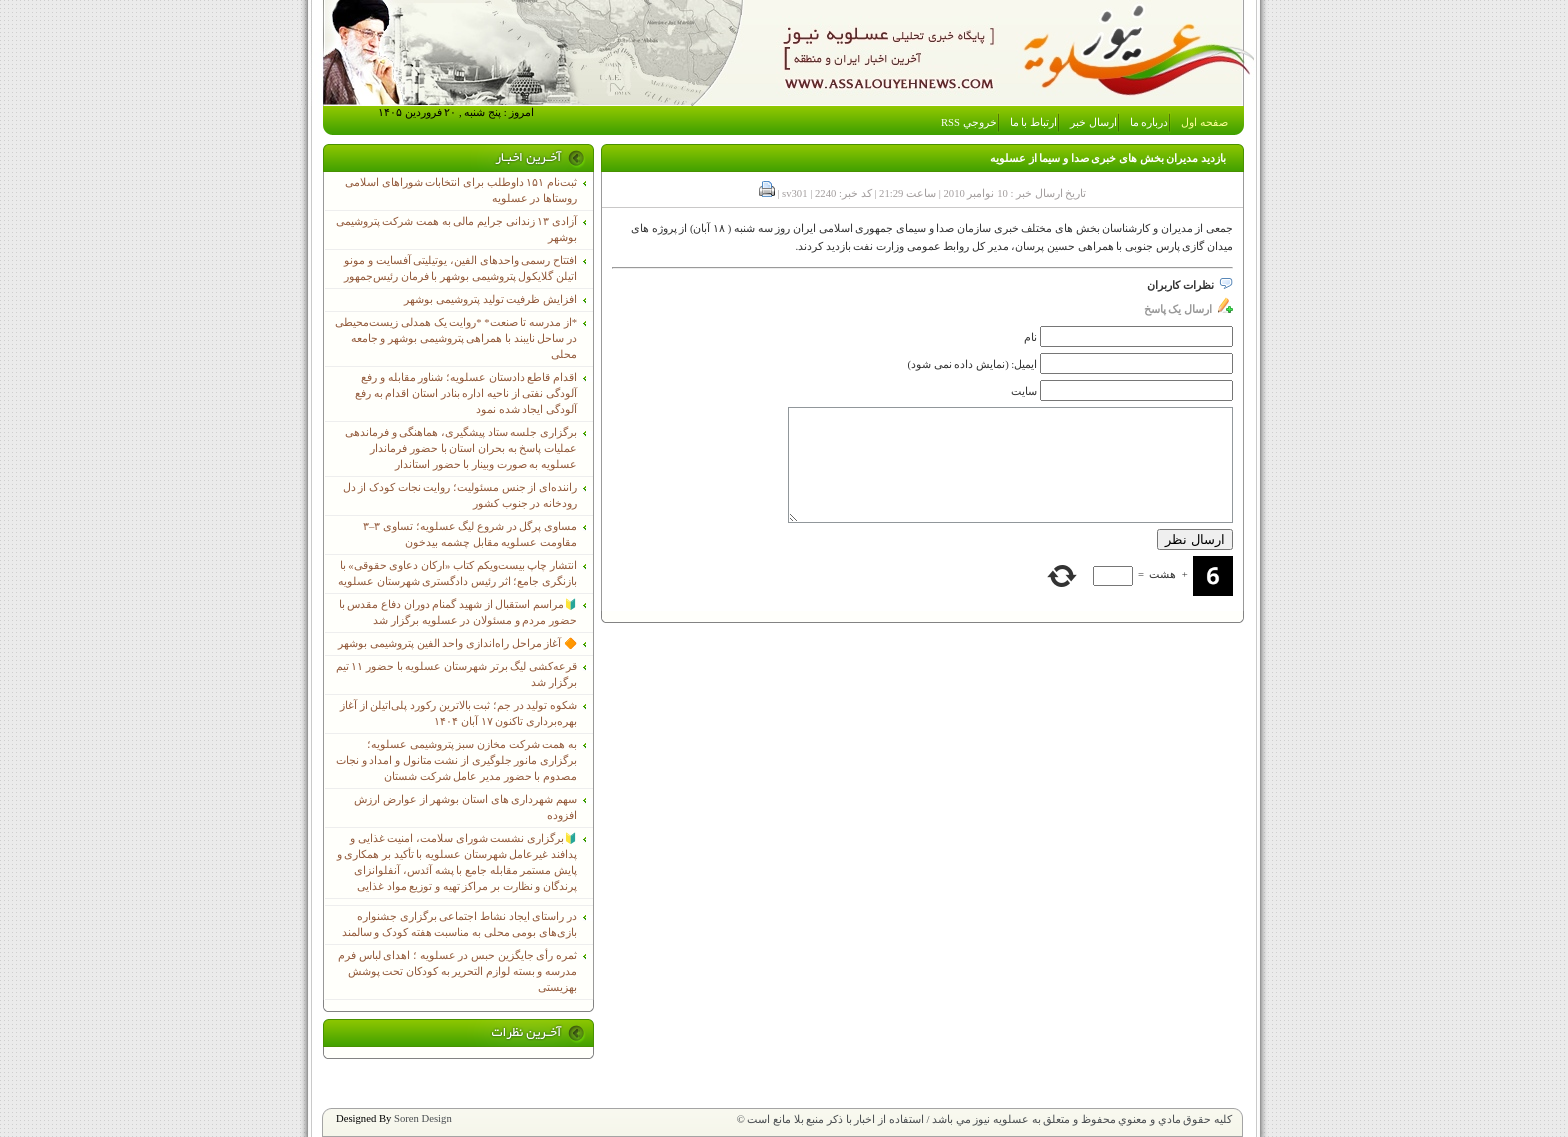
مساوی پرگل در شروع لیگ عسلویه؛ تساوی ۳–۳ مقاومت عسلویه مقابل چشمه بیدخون (470, 534)
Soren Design (423, 1118)
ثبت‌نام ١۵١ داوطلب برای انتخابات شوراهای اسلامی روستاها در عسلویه (461, 190)
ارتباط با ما (1033, 122)
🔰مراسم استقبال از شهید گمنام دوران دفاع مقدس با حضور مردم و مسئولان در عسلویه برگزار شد (458, 612)
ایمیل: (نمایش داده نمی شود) (973, 364)
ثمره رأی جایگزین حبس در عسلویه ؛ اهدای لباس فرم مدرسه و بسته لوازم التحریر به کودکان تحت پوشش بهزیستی (457, 971)
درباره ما (1149, 122)
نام (1030, 337)
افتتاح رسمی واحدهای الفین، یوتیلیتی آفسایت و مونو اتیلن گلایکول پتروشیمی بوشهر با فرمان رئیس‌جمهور (460, 268)
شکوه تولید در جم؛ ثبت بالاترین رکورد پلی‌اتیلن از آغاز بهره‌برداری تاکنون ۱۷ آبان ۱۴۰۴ (458, 713)
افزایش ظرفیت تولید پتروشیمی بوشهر (490, 299)
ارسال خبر (1093, 122)
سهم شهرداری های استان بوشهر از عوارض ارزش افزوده (465, 807)
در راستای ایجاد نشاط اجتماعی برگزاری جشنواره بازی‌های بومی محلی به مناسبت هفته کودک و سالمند (459, 924)
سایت (1024, 391)
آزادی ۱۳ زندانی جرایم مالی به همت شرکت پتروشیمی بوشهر (456, 229)
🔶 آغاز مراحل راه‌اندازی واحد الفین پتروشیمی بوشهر (457, 643)
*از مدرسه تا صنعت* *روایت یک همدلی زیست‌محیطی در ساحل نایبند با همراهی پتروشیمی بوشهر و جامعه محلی (456, 338)
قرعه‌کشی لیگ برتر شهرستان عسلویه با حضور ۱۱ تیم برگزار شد (456, 674)
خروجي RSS (969, 122)
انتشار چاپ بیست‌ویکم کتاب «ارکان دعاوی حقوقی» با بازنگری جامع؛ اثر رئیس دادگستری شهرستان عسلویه (457, 573)
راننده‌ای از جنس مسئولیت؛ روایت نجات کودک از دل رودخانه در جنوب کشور (460, 495)
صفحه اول (1204, 122)
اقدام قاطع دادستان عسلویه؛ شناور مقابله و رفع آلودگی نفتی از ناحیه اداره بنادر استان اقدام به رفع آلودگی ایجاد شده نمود (466, 393)
